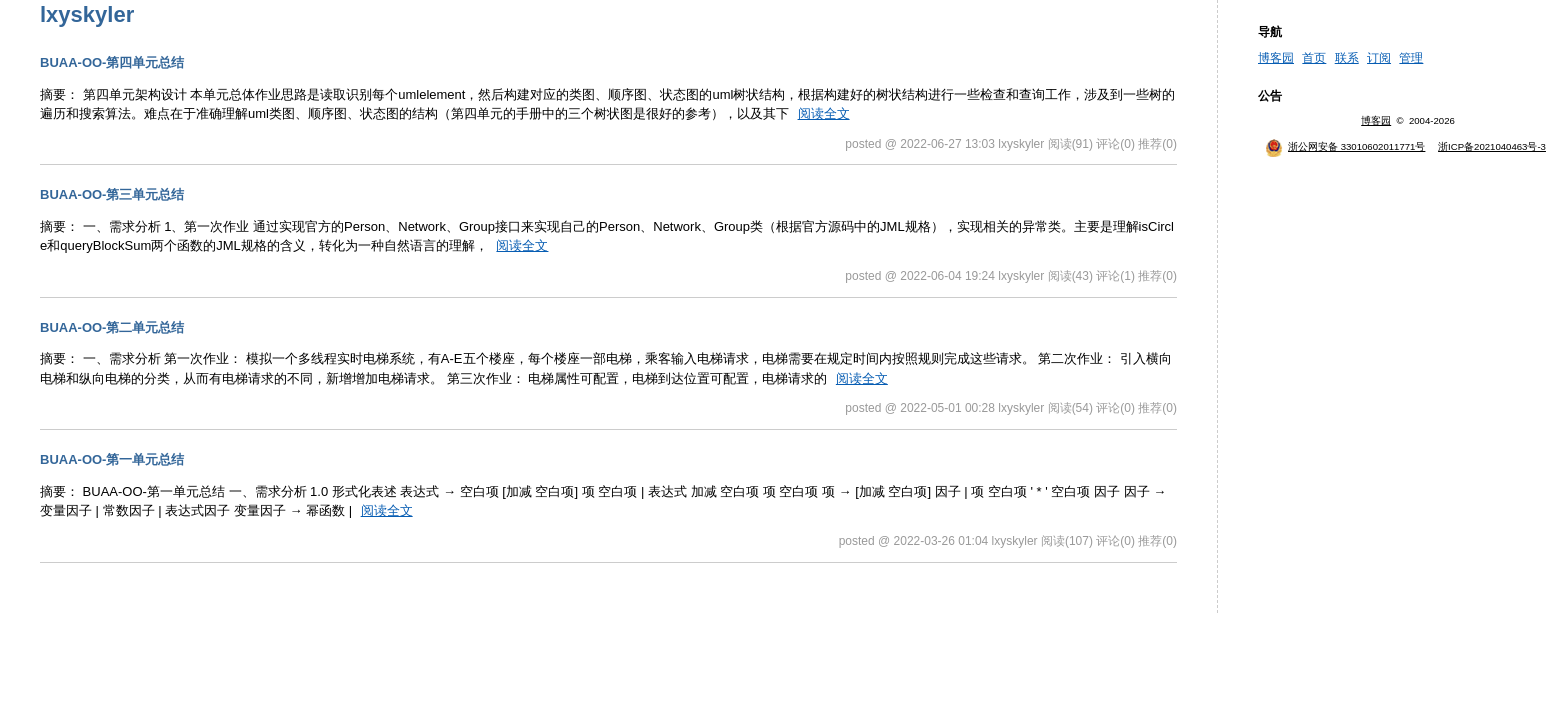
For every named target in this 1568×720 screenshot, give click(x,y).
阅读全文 (824, 113)
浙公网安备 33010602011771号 (1345, 146)
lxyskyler (87, 14)
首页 (1314, 58)
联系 (1347, 58)
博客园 (1276, 58)
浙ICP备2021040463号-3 (1492, 146)
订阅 (1379, 58)
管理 (1411, 58)
